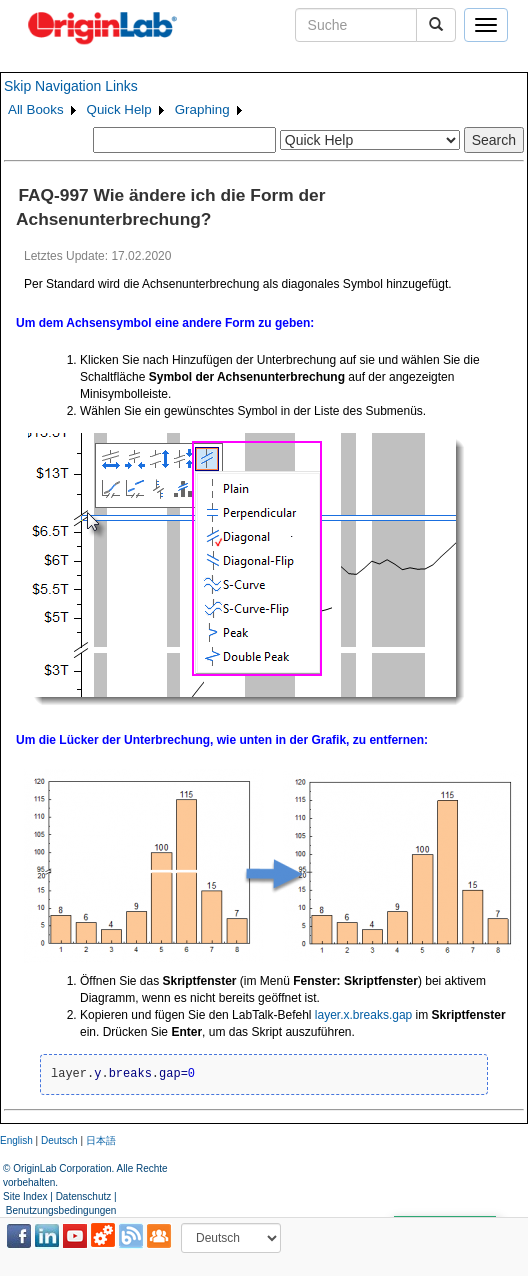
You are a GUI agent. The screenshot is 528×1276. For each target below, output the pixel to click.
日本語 (101, 1140)
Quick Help (119, 109)
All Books (36, 109)
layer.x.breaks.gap (363, 1015)
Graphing (202, 109)
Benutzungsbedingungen (61, 1210)
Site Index (25, 1196)
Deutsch (59, 1140)
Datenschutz (84, 1196)
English (16, 1140)
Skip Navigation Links (71, 86)
